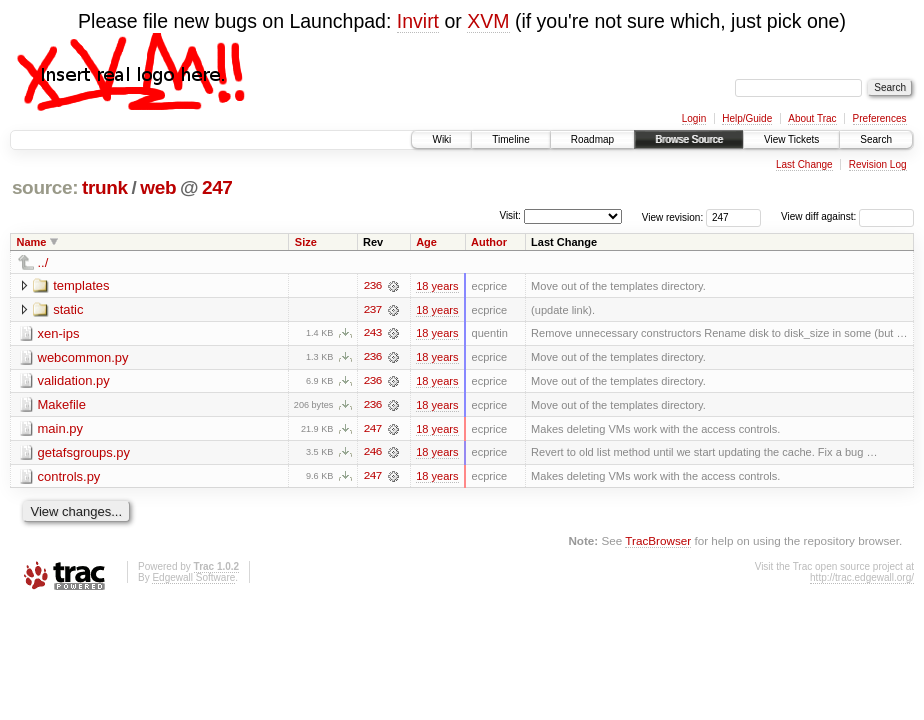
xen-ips (59, 333)
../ (43, 262)
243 (372, 334)
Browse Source (689, 139)
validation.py (74, 381)
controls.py (69, 477)
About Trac (812, 118)
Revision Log (878, 164)
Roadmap (592, 139)
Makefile (62, 405)
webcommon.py (83, 357)
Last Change (804, 164)
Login (694, 118)
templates (81, 285)
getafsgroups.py (84, 453)
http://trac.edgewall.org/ (862, 579)
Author (489, 242)
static (68, 309)
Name (32, 242)
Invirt (418, 21)
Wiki (441, 139)
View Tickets (791, 139)
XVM (488, 21)
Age (426, 242)
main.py (61, 429)
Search (876, 139)
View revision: (673, 216)
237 (372, 310)
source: (45, 187)
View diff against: (847, 216)
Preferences (880, 118)
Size (306, 242)
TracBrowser (658, 542)
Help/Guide (747, 118)
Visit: (510, 215)
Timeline (510, 139)
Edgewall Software (193, 579)
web (158, 187)
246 (372, 454)
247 (217, 187)
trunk (105, 187)
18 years (437, 286)
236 (372, 286)
